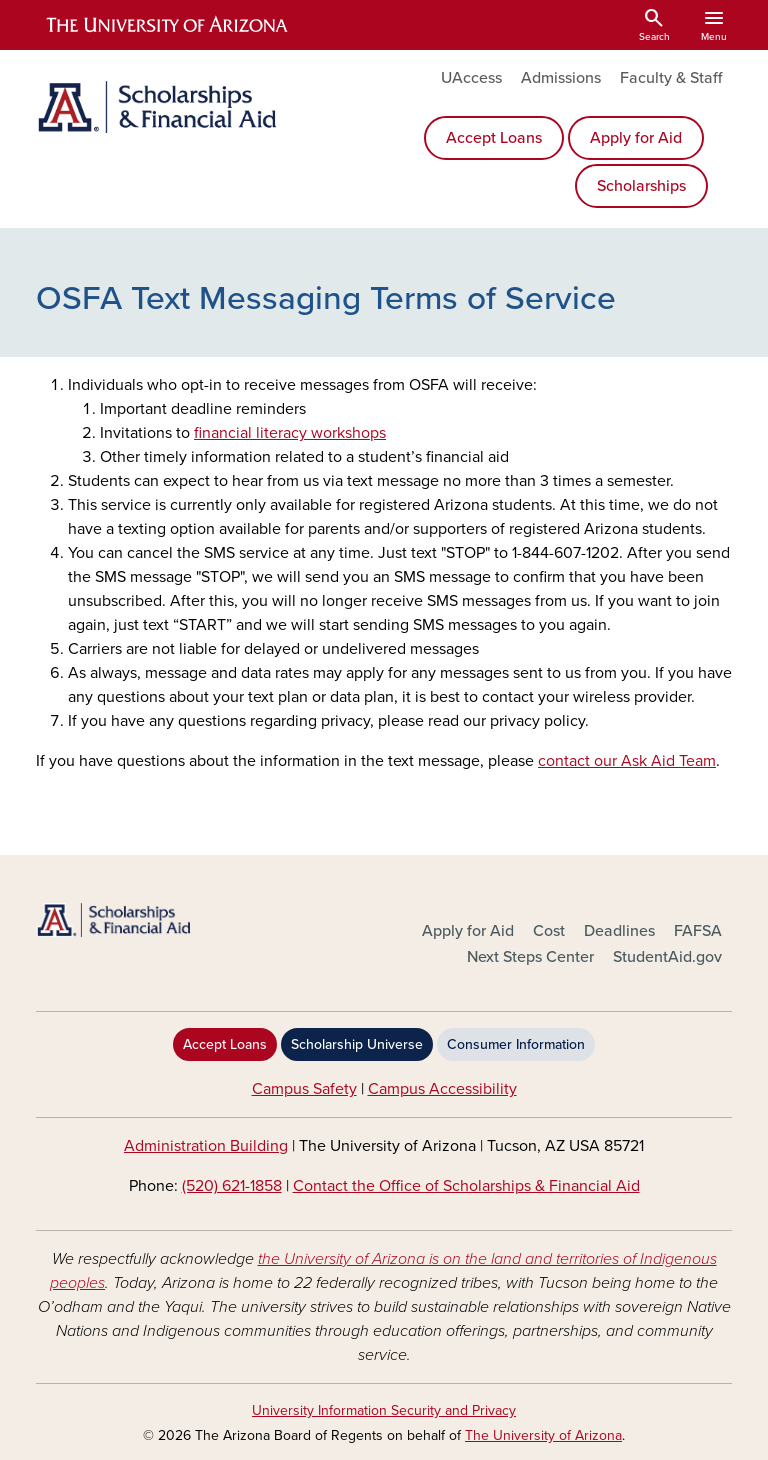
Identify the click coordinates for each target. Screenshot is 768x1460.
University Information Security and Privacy (384, 1410)
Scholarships (641, 186)
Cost (549, 931)
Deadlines (619, 931)
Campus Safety (304, 1089)
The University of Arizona (543, 1435)
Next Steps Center (530, 957)
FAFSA (698, 931)
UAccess (471, 78)
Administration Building (206, 1146)
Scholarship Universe (357, 1044)
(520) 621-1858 (232, 1186)
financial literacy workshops (290, 433)
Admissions (561, 78)
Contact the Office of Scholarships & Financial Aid (466, 1186)
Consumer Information (516, 1044)
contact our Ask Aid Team (627, 761)
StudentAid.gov (667, 957)
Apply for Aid (636, 138)
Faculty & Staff (671, 78)
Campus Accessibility (442, 1089)
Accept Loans (494, 138)
